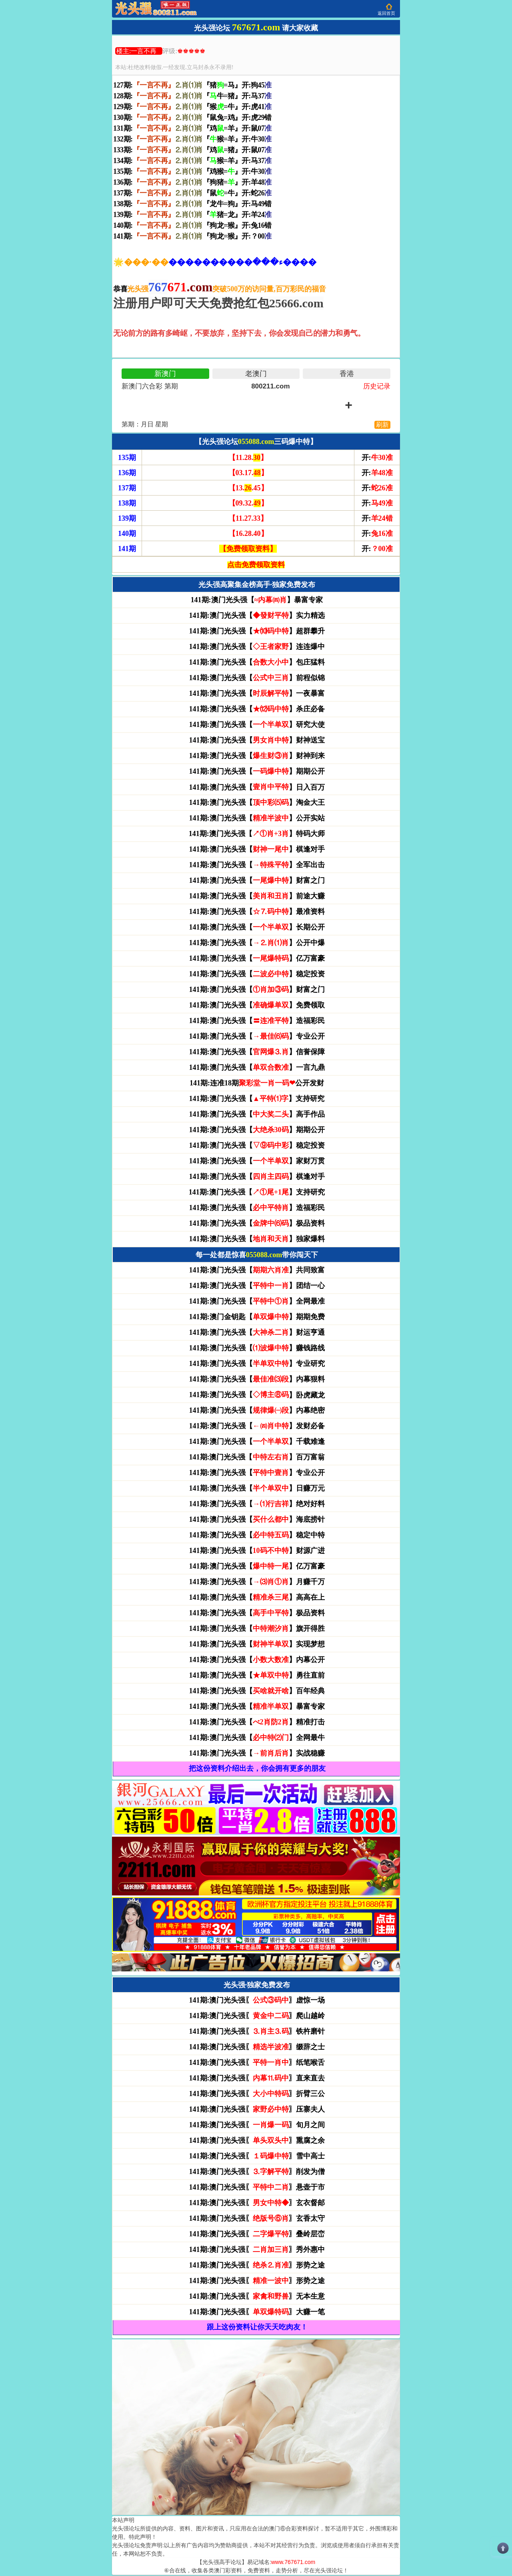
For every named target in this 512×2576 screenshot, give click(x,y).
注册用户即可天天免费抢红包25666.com (218, 303)
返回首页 (386, 13)
